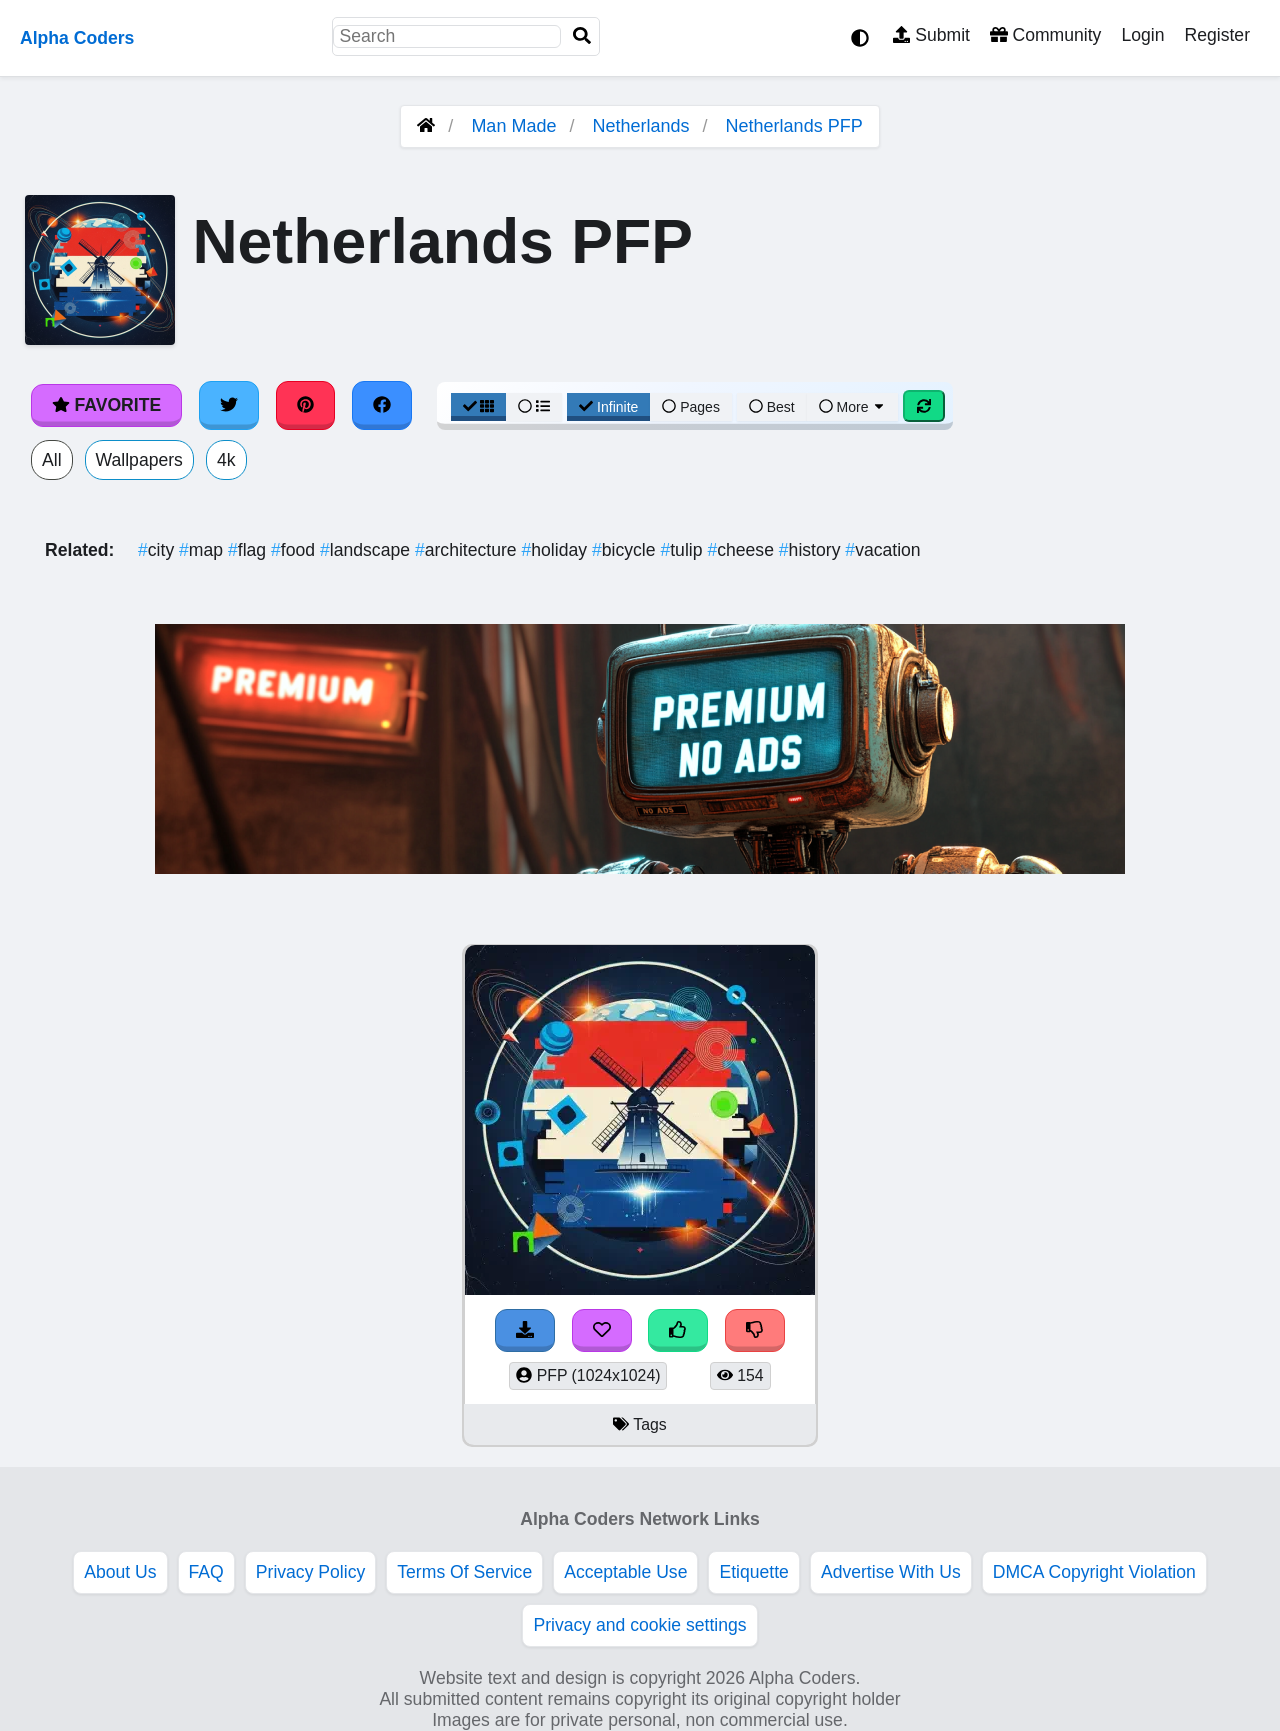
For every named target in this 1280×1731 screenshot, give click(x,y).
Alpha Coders (77, 38)
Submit (931, 35)
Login (1142, 35)
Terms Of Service (464, 1572)
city (158, 550)
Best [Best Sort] (772, 407)
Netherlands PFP (794, 126)
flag (249, 550)
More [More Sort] (853, 407)
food (295, 550)
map (203, 550)
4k (226, 460)
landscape (367, 550)
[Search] (582, 36)
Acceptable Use (625, 1572)
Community (1045, 35)
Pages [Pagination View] (691, 407)
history (812, 550)
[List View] (534, 407)
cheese (742, 550)
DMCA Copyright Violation (1094, 1572)
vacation (882, 550)
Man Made (513, 126)
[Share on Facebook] (382, 405)
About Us (120, 1572)
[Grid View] (479, 407)
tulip (683, 550)
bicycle (626, 550)
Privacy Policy (311, 1572)
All (52, 460)
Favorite (106, 405)
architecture (468, 550)
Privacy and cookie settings (639, 1625)
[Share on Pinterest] (306, 405)
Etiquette (753, 1572)
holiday (557, 550)
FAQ (206, 1572)
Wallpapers (139, 460)
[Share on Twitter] (229, 405)
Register (1217, 35)
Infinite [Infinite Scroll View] (608, 407)
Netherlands (640, 126)
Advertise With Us (891, 1572)
